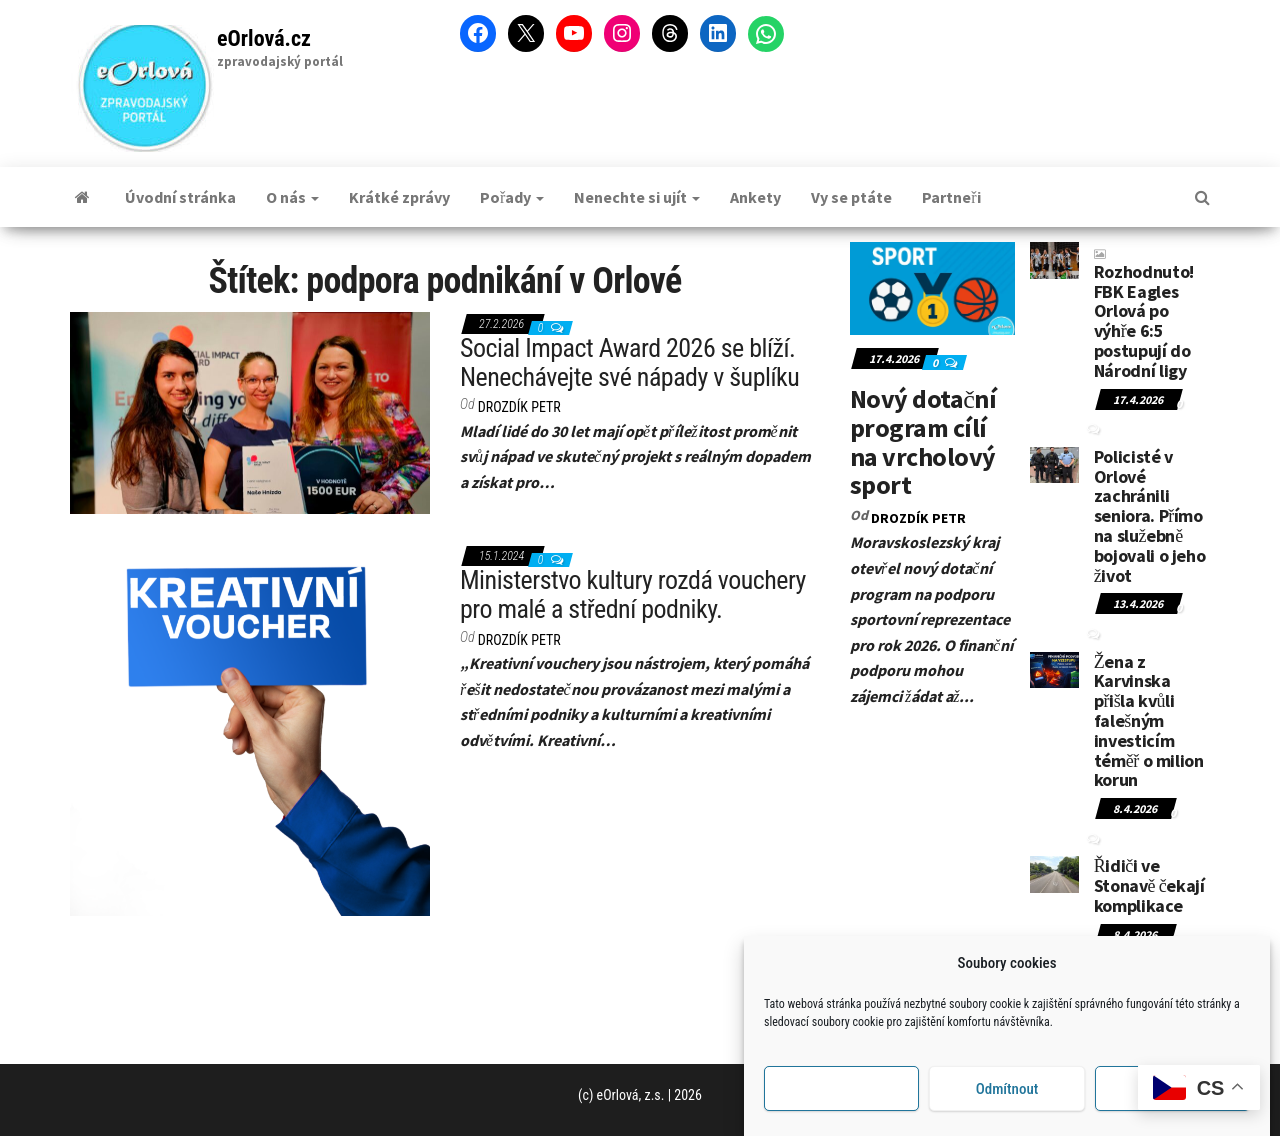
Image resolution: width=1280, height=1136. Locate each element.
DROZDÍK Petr (519, 407)
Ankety (755, 197)
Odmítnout (1007, 1089)
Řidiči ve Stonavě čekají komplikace (1149, 885)
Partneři (951, 197)
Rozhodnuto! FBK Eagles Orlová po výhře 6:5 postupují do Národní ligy (1144, 316)
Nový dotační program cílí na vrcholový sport (923, 441)
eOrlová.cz (264, 38)
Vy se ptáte (851, 197)
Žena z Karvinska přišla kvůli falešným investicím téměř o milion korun (1149, 721)
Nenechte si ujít (637, 197)
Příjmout (841, 1089)
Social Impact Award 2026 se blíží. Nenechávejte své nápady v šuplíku (629, 362)
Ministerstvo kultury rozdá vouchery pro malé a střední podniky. (633, 594)
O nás (292, 197)
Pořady (512, 197)
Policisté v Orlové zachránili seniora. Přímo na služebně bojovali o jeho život (1150, 516)
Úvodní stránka (180, 197)
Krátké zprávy (399, 197)
